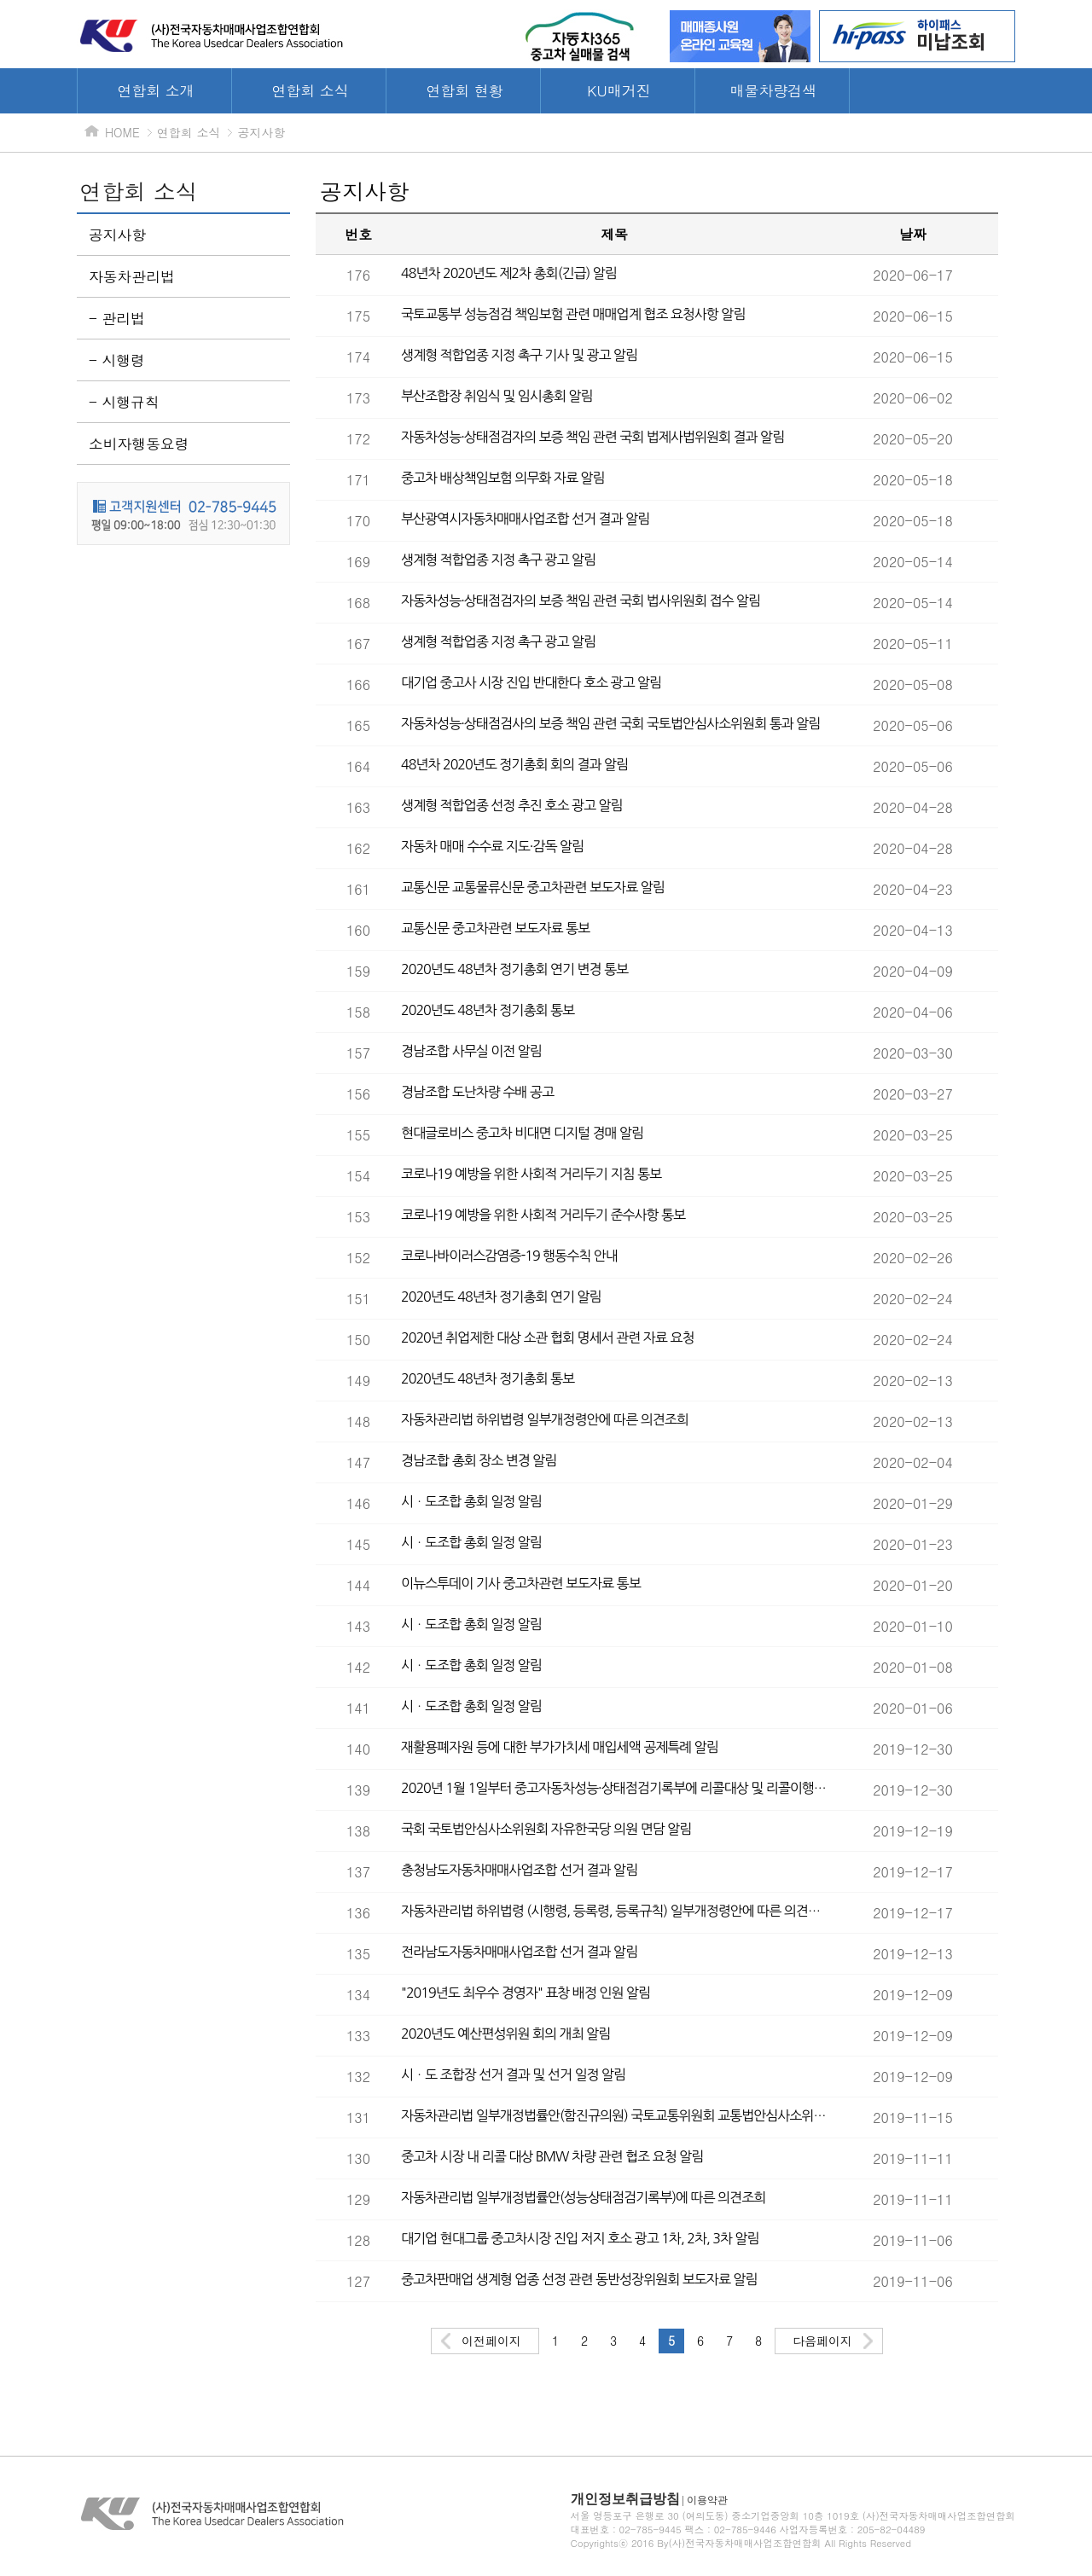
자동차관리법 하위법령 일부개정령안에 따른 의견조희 (544, 1419)
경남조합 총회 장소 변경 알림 (478, 1460)
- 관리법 (117, 318)
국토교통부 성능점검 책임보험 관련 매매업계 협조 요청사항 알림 (573, 314)
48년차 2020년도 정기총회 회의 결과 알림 (514, 764)
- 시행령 (117, 360)
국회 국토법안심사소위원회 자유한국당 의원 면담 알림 (546, 1829)
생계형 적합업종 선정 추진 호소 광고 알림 (512, 805)
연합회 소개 (156, 90)
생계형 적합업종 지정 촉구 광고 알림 (498, 559)
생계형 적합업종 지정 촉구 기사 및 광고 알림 (519, 355)
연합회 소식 (310, 90)
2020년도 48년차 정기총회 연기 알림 (501, 1296)
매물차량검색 (773, 90)
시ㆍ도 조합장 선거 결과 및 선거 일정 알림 (513, 2074)
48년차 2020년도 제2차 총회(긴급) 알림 (509, 273)
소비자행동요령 (139, 443)
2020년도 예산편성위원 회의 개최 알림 (505, 2033)
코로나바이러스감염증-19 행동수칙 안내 (509, 1255)
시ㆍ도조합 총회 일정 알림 (471, 1501)
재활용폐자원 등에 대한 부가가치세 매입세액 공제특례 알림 (559, 1747)
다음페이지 (822, 2340)
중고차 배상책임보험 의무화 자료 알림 (503, 477)
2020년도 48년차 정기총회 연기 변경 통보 (514, 969)
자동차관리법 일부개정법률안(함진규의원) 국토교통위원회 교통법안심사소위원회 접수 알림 (614, 2115)
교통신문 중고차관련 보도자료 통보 (495, 928)
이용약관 (707, 2500)
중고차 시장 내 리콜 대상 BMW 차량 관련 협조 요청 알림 (552, 2156)
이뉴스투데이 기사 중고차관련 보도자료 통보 (521, 1583)
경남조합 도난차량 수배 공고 (477, 1092)
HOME (122, 132)
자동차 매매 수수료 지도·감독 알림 (492, 846)
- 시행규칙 (124, 402)
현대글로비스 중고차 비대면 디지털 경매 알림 (522, 1133)
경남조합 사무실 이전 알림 (471, 1051)
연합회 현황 (464, 90)
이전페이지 (491, 2340)
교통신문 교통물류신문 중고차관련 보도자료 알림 (533, 887)
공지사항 (261, 132)
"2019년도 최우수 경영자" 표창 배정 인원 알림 (525, 1992)
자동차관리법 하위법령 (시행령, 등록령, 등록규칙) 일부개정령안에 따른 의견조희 (614, 1910)
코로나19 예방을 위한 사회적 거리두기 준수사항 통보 (543, 1214)
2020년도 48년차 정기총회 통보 (487, 1010)
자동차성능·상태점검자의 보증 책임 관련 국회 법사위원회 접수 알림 (580, 600)
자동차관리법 (132, 276)
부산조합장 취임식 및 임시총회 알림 (497, 396)
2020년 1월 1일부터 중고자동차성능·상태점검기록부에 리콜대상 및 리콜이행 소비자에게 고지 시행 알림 (614, 1788)
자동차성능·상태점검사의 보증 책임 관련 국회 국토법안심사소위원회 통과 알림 (610, 723)
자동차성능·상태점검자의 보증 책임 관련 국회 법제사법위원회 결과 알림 (592, 437)
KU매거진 (618, 90)
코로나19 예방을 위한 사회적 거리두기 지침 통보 (531, 1174)
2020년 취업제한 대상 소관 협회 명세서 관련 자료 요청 (547, 1337)
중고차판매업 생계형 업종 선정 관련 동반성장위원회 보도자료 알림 (579, 2279)
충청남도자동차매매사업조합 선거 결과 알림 (519, 1870)
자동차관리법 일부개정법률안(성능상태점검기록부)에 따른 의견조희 (583, 2197)
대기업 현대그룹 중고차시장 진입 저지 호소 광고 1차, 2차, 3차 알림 (580, 2238)
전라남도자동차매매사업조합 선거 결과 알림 (519, 1951)
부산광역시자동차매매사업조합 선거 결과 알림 (525, 518)
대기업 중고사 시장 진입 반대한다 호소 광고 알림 (531, 682)
